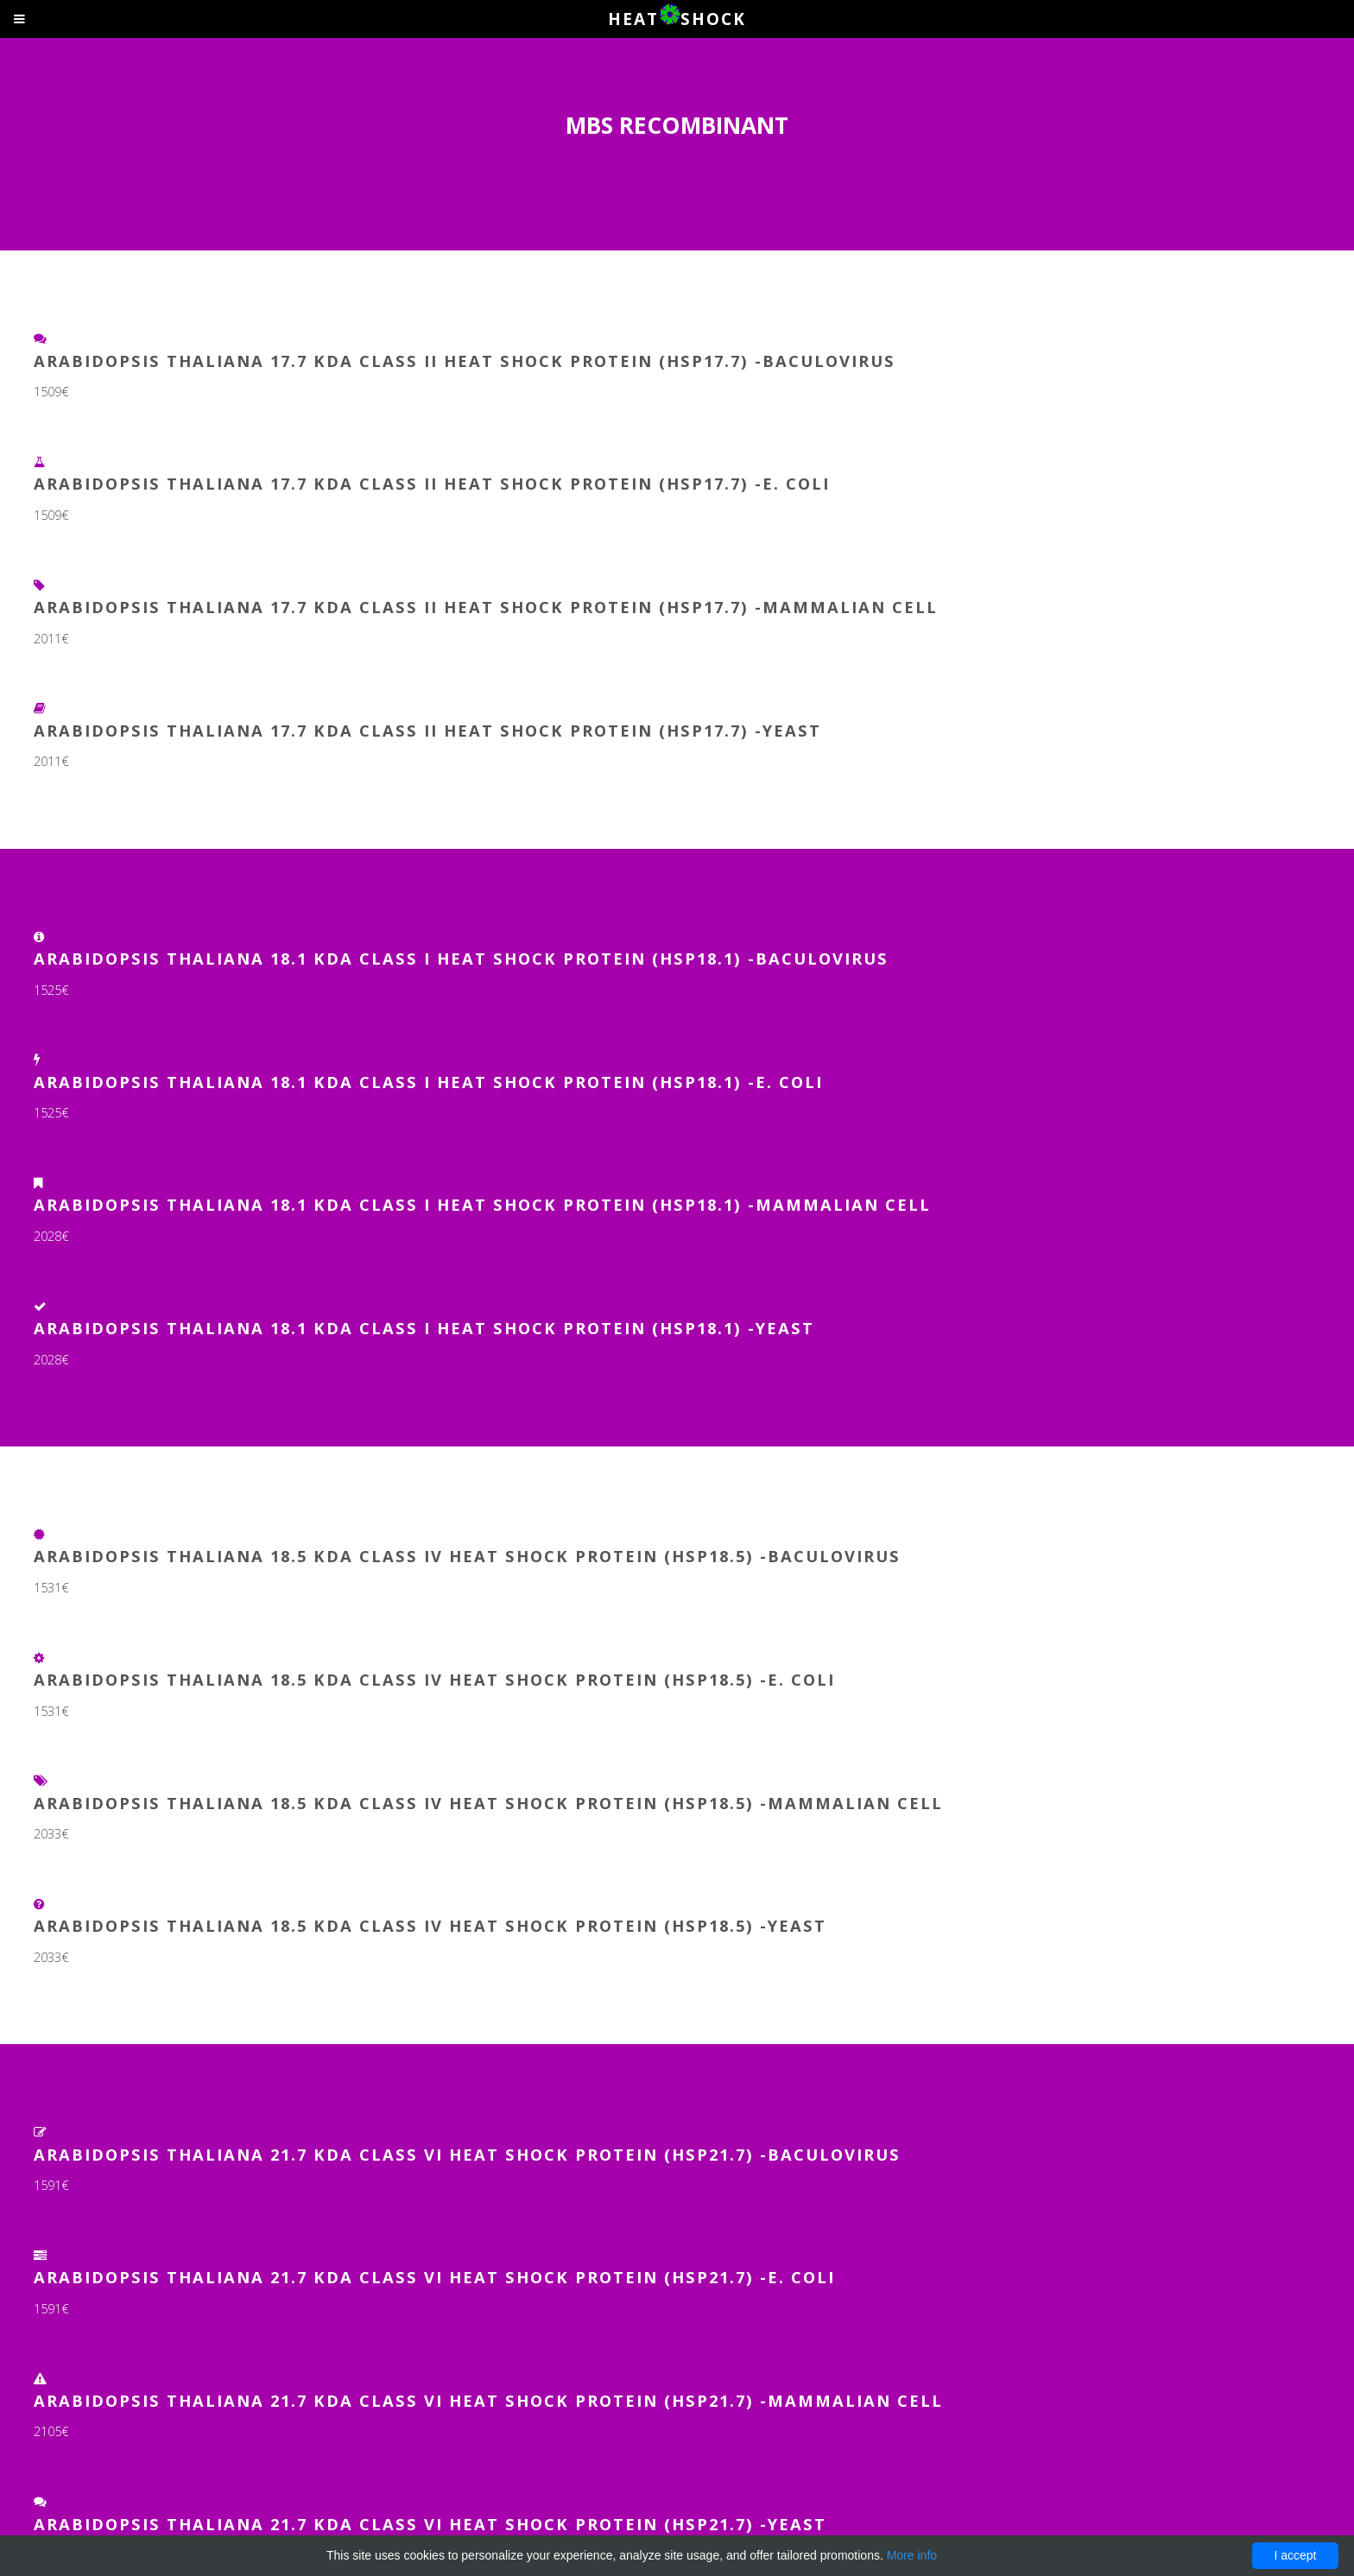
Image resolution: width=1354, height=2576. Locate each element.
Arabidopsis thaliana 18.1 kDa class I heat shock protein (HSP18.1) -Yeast (424, 1328)
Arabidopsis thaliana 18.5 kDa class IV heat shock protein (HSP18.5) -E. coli (434, 1679)
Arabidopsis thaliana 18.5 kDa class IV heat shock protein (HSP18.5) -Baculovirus (467, 1555)
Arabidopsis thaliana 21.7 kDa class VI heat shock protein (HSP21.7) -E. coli (434, 2277)
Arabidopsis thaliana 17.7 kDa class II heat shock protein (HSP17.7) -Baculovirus (464, 360)
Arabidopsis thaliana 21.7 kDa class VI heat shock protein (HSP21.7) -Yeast (430, 2524)
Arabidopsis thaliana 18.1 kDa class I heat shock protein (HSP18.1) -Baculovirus (461, 958)
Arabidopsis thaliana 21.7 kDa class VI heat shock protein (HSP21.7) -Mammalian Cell (488, 2400)
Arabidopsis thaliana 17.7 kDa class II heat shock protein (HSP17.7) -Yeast (427, 730)
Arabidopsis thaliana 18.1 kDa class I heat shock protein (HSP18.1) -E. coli (428, 1081)
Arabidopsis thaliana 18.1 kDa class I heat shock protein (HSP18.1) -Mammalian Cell (482, 1204)
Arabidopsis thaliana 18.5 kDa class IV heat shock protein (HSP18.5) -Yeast (430, 1925)
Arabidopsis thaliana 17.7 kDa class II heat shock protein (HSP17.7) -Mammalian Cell (486, 606)
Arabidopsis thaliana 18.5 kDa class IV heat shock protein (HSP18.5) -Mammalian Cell (488, 1802)
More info (912, 2555)
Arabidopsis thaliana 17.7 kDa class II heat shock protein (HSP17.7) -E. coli (432, 483)
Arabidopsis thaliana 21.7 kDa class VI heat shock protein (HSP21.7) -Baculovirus (467, 2154)
